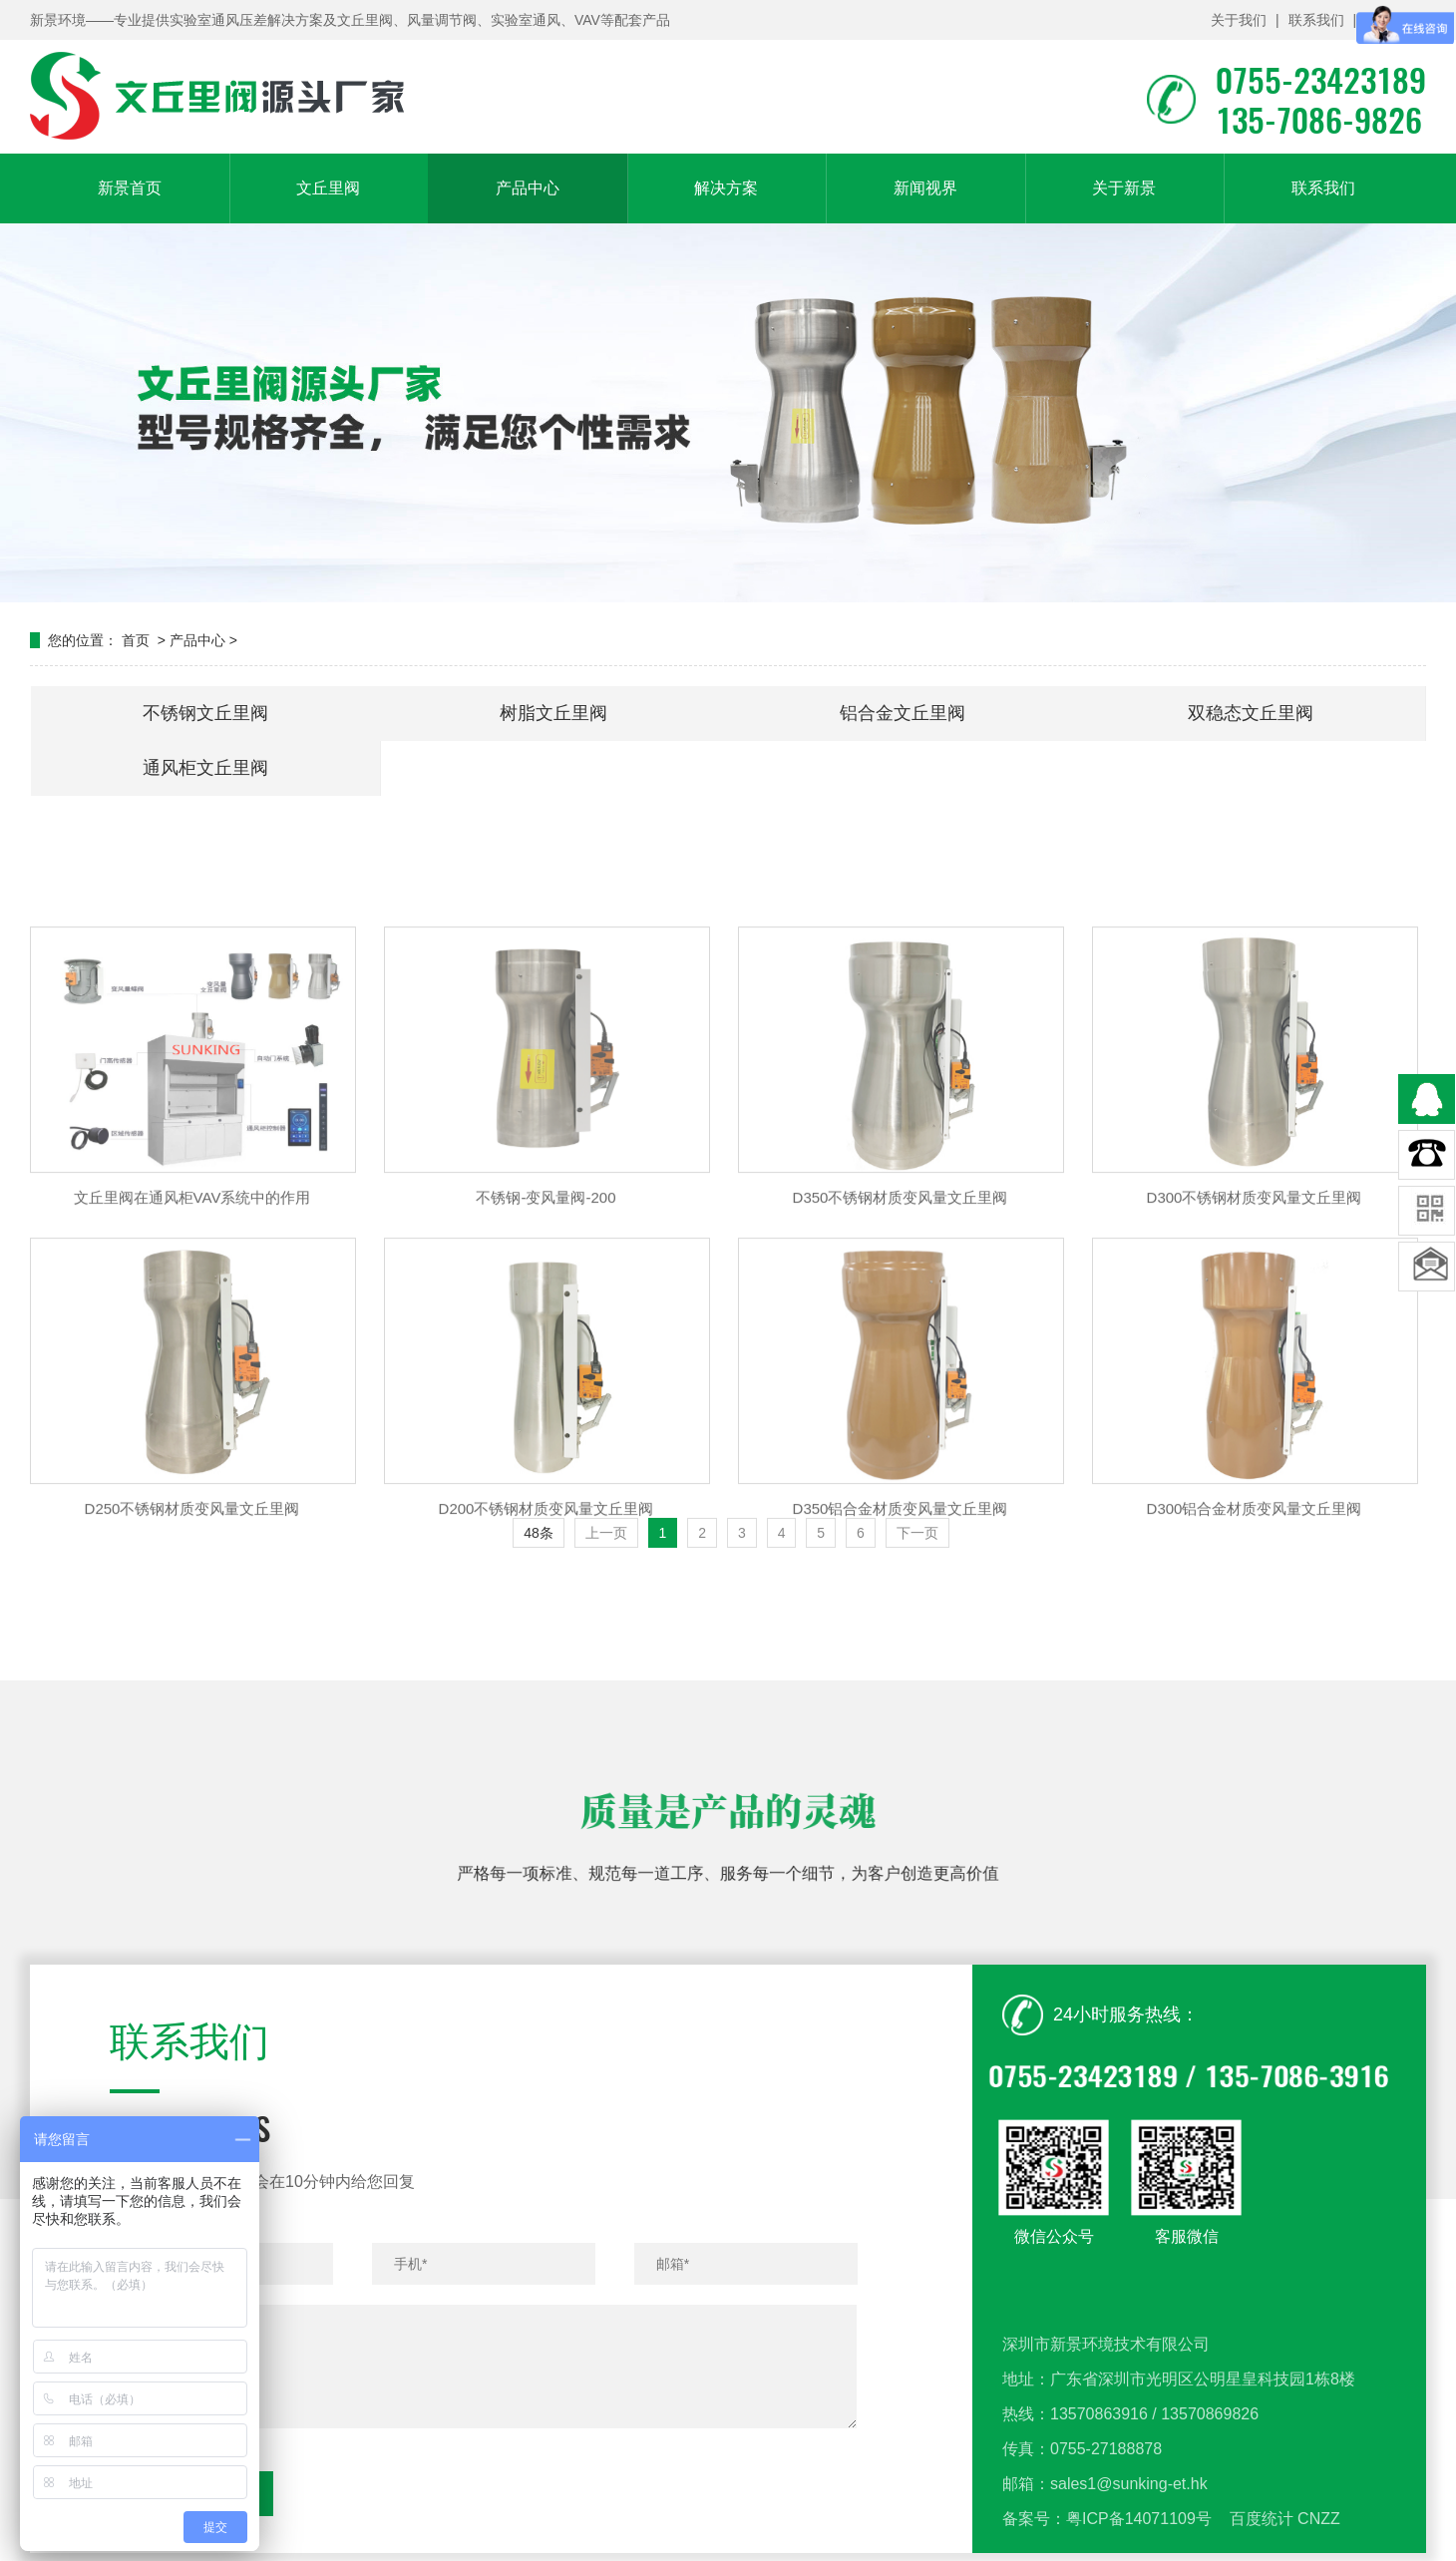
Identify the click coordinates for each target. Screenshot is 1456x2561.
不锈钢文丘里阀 (205, 713)
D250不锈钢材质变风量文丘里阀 (192, 1636)
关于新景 (1124, 188)
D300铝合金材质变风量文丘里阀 (1254, 1636)
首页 (136, 640)
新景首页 (130, 188)
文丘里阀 (328, 188)
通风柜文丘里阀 (205, 768)
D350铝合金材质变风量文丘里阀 (900, 1636)
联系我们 (1316, 20)
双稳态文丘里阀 (1250, 713)
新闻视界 (925, 188)
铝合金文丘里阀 (902, 713)
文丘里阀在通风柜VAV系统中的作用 (192, 1324)
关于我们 (1239, 20)
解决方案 (726, 188)
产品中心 (527, 188)
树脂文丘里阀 (553, 713)
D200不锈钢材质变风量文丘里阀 (546, 1636)
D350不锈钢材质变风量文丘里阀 (900, 1324)
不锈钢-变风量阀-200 (545, 1324)
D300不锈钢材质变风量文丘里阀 (1254, 1324)
